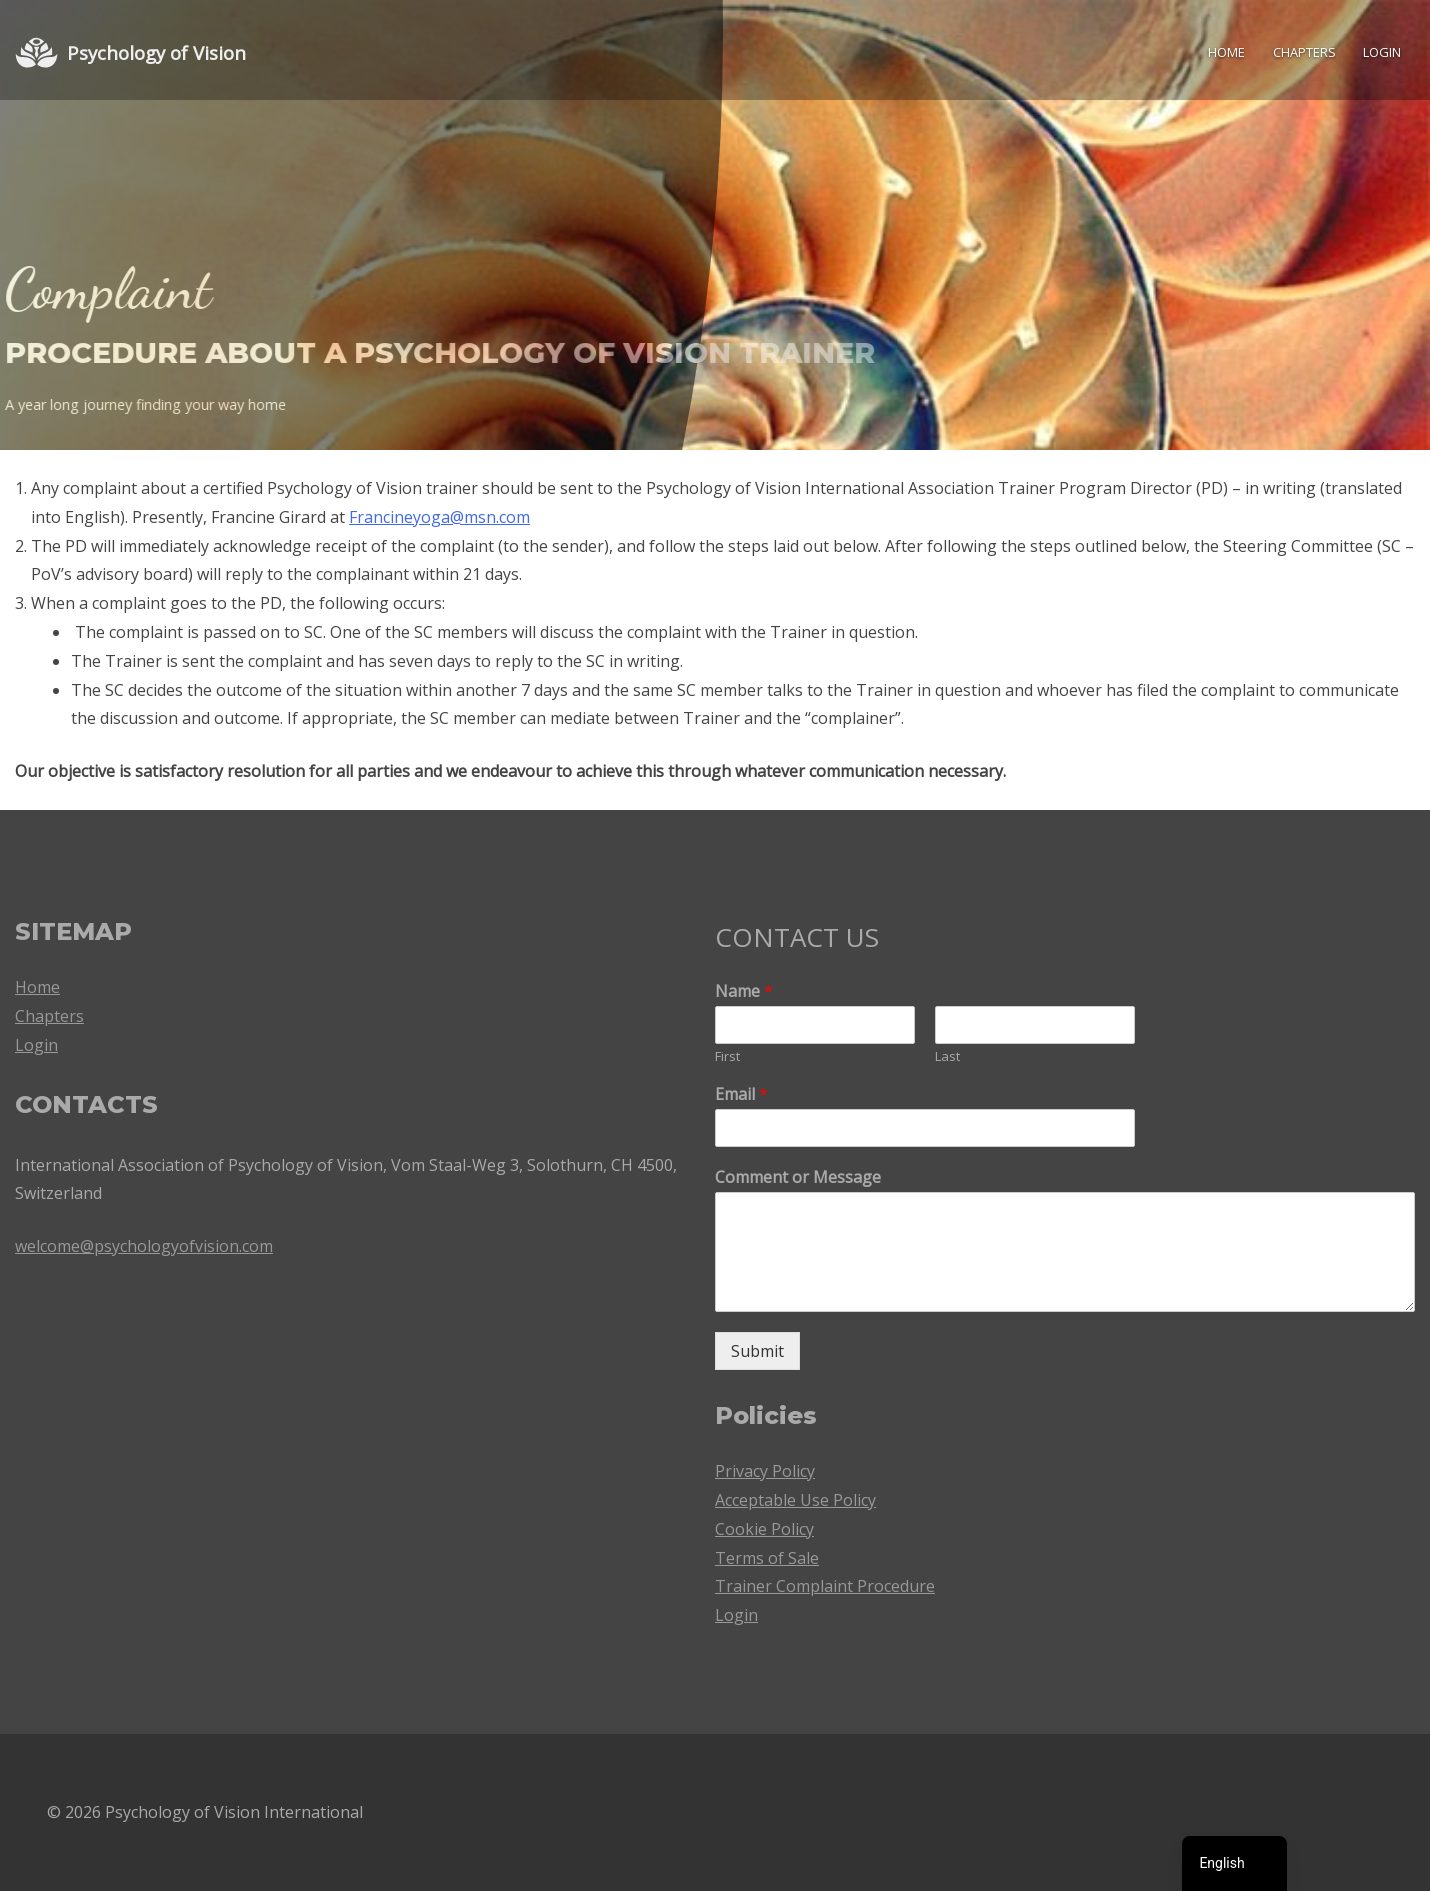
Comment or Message (798, 1177)
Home (1226, 52)
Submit (757, 1351)
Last (947, 1056)
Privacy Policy (765, 1471)
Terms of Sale (767, 1558)
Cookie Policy (764, 1529)
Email (741, 1094)
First (727, 1056)
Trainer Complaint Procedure (825, 1586)
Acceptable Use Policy (795, 1500)
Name (744, 991)
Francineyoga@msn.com (439, 517)
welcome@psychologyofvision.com (144, 1246)
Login (1382, 52)
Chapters (1304, 52)
